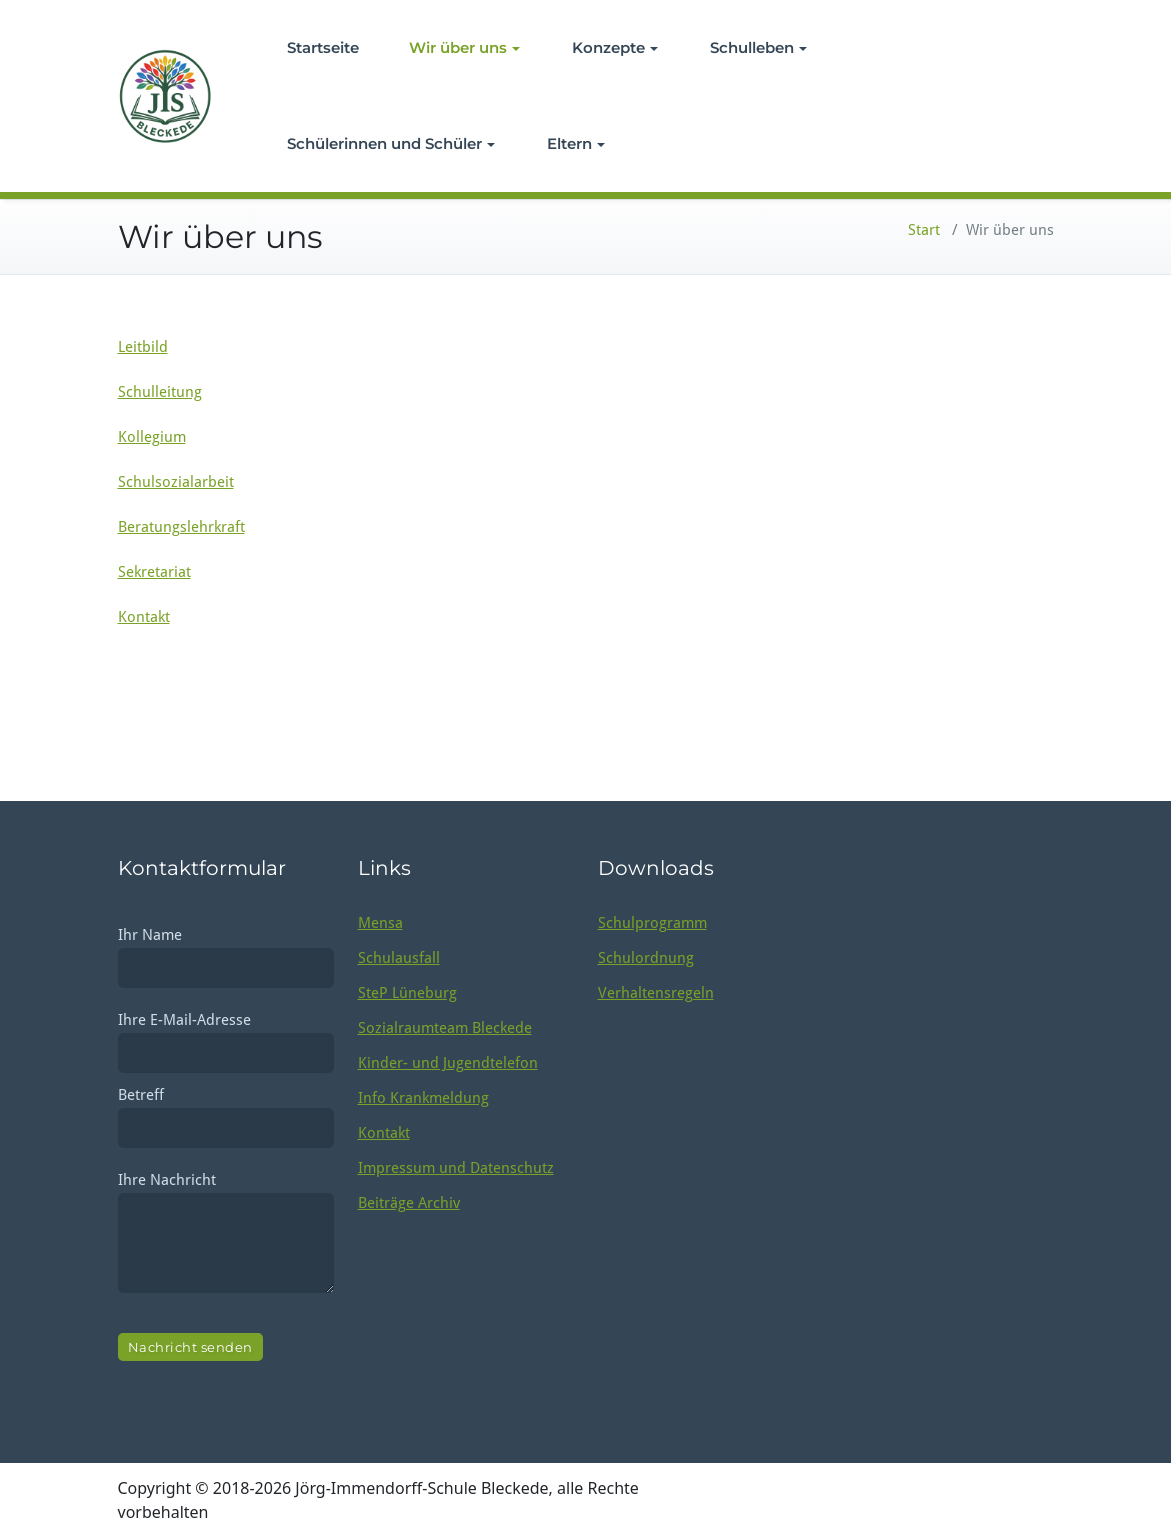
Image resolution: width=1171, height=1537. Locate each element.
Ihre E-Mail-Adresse (226, 1036)
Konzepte (615, 47)
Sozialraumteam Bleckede (445, 1028)
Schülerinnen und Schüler (391, 143)
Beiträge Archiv (409, 1203)
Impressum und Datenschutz (456, 1168)
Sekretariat (154, 572)
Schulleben (758, 47)
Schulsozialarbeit (176, 482)
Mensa (380, 923)
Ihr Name (226, 951)
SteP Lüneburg (407, 993)
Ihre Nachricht (226, 1236)
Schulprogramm (652, 923)
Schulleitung (160, 392)
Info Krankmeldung (423, 1098)
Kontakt (144, 617)
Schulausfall (399, 958)
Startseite (323, 47)
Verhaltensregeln (656, 993)
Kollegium (152, 437)
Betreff (226, 1111)
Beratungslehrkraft (181, 527)
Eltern (576, 143)
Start (924, 230)
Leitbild (143, 347)
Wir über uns (464, 47)
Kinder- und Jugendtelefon (448, 1063)
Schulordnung (646, 958)
